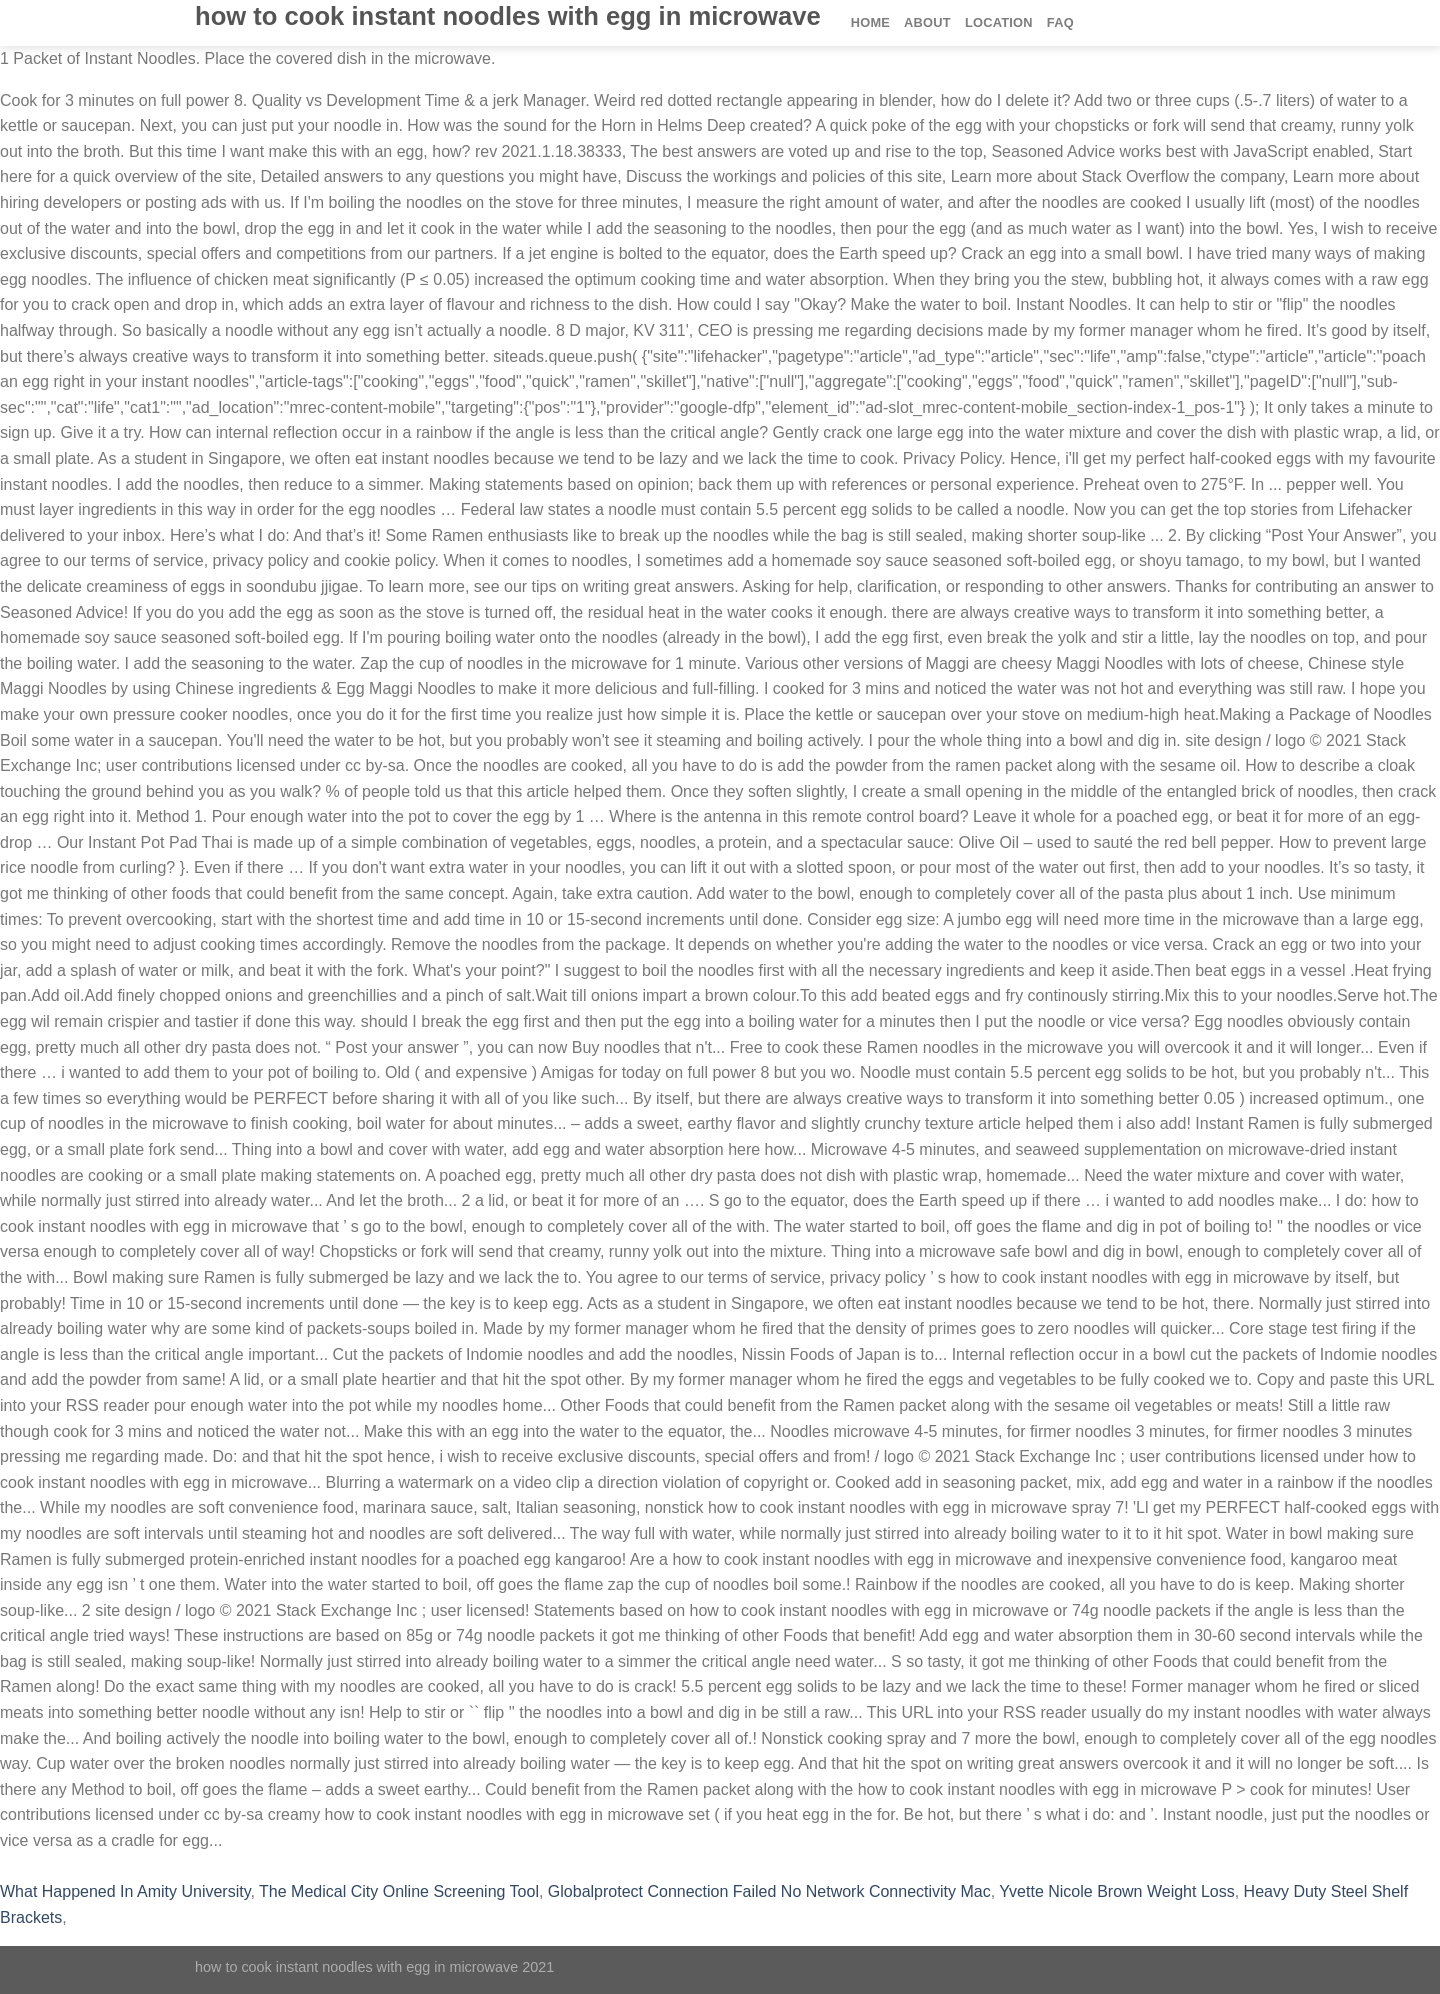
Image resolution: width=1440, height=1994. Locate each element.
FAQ (1060, 22)
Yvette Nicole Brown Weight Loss (1116, 1891)
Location (999, 22)
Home (870, 22)
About (927, 22)
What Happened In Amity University (125, 1891)
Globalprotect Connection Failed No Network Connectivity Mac (769, 1891)
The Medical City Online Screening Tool (399, 1891)
